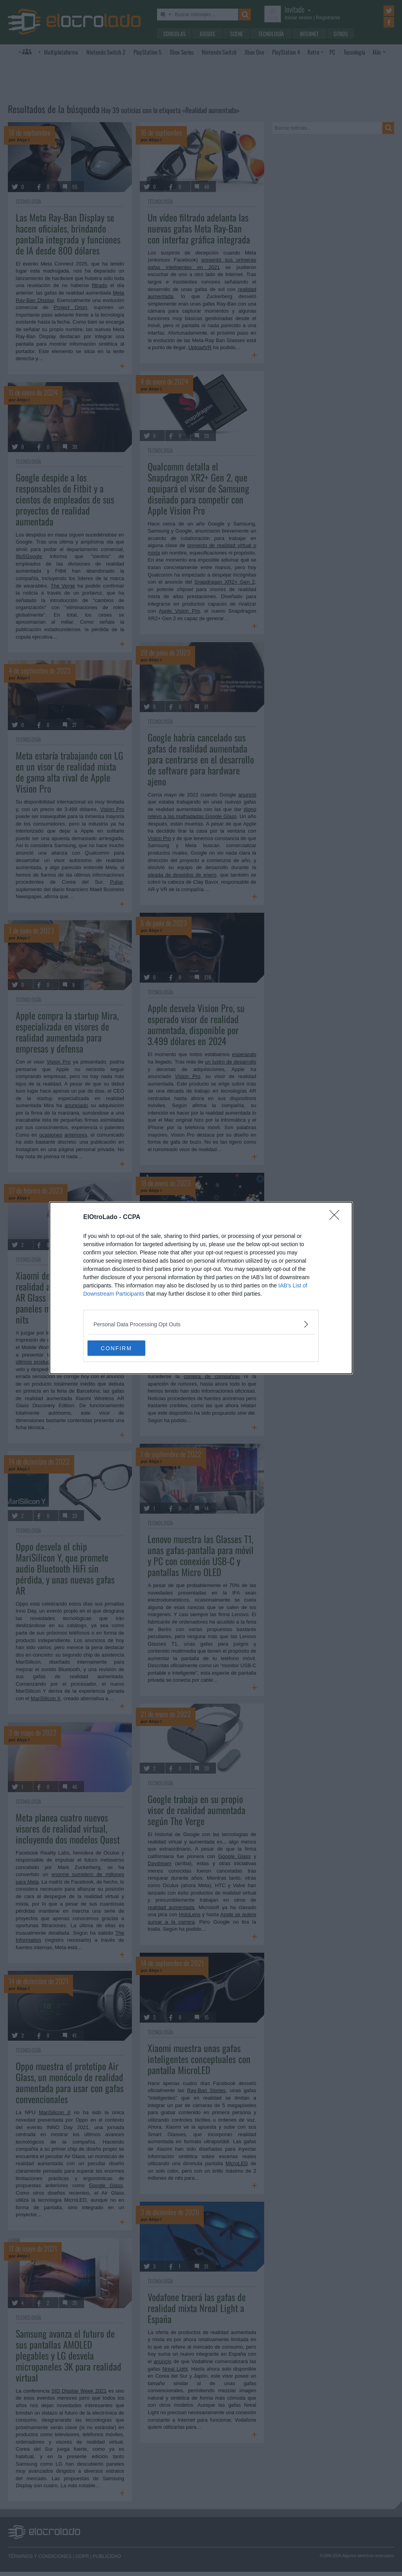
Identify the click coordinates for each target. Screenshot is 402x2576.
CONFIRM (124, 1348)
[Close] (336, 1217)
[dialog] (201, 1288)
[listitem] (201, 1324)
